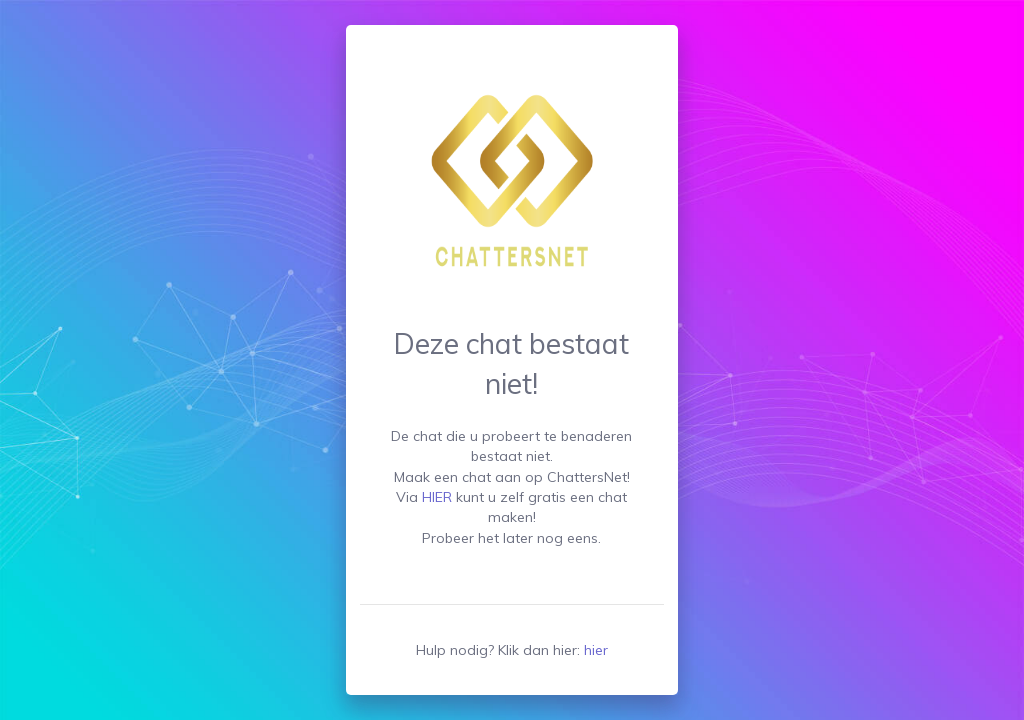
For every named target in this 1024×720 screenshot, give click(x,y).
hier (596, 650)
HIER (437, 497)
